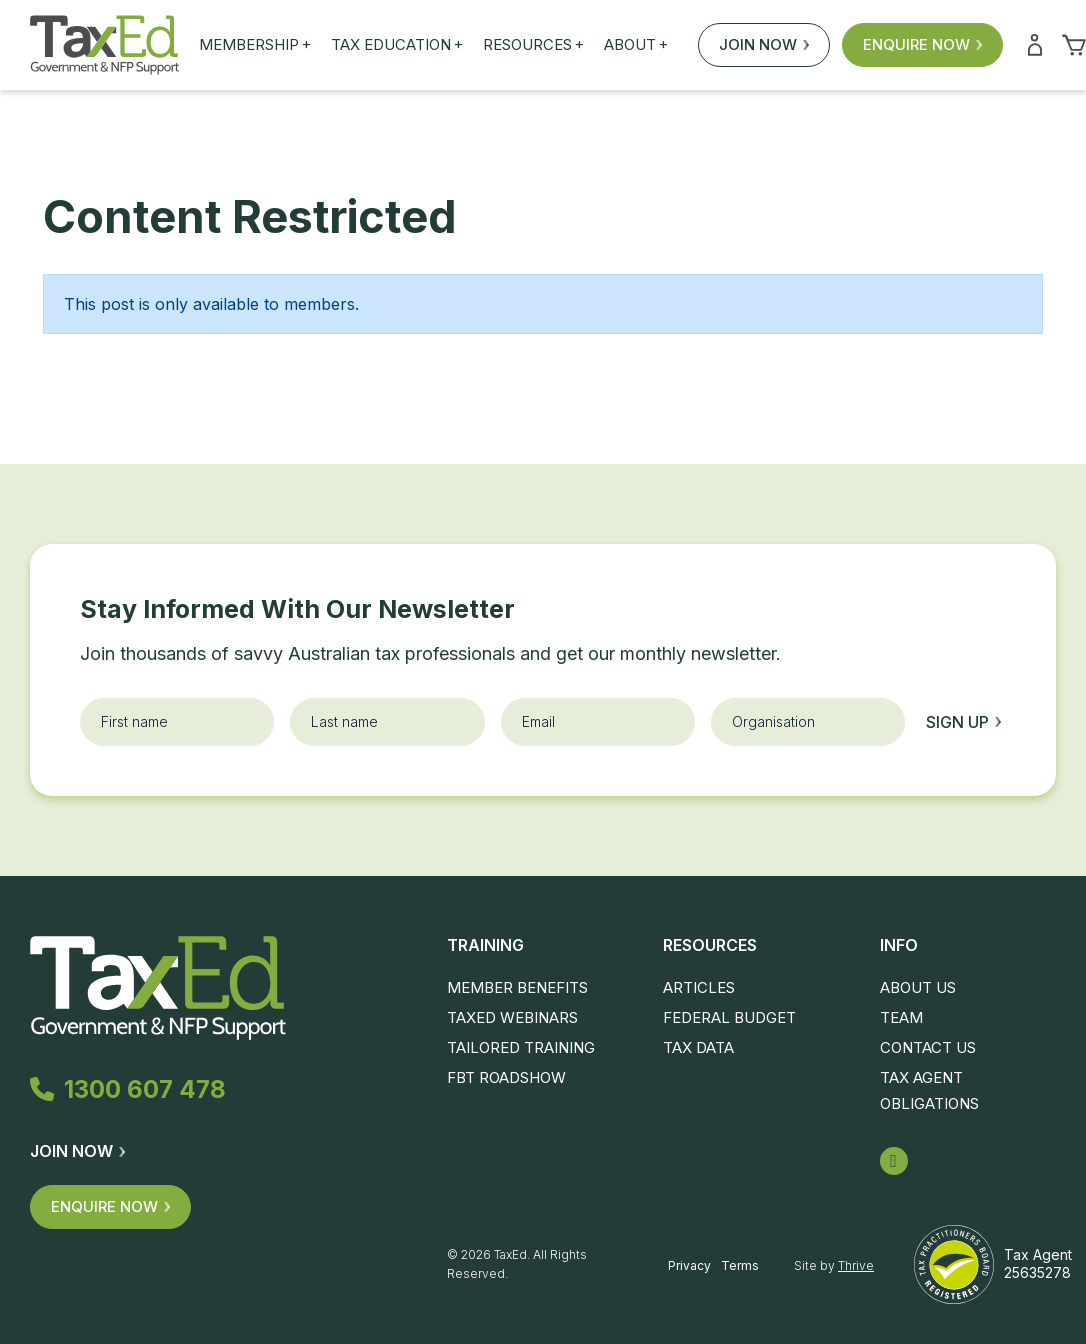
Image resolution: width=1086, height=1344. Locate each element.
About (636, 45)
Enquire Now (922, 44)
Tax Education (397, 45)
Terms (740, 1265)
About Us (918, 987)
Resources (533, 45)
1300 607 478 (132, 1090)
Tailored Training (521, 1047)
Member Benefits (517, 987)
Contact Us (928, 1047)
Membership (255, 45)
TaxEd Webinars (512, 1017)
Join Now (764, 44)
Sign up (963, 722)
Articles (699, 987)
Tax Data (698, 1047)
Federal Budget (729, 1017)
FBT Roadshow (506, 1077)
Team (901, 1017)
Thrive (856, 1265)
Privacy (689, 1265)
